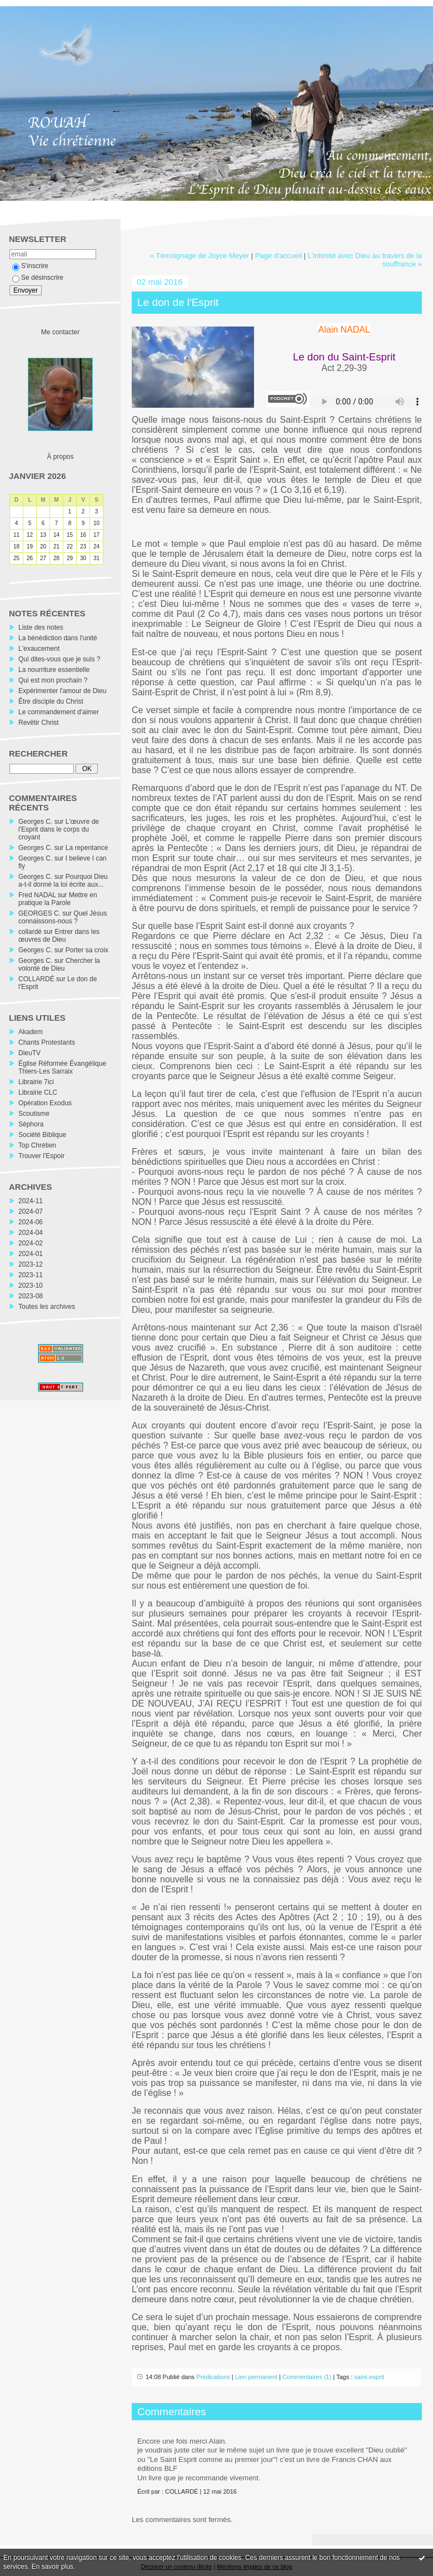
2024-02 (30, 1243)
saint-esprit (369, 2377)
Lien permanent (256, 2377)
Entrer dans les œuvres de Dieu (58, 935)
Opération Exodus (45, 1103)
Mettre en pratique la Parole (57, 899)
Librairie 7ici (36, 1082)
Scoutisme (33, 1114)
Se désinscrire (37, 277)
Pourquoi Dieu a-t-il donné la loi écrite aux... (63, 880)
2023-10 (30, 1285)
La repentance (87, 848)
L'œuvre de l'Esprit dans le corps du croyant (58, 829)
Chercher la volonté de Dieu (59, 964)
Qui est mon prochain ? (52, 680)
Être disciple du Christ (50, 701)
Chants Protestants (46, 1042)
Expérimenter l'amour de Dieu (62, 691)
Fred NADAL (37, 895)
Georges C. (35, 821)
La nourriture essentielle (53, 670)
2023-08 (30, 1296)
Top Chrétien (37, 1145)
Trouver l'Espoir (41, 1156)
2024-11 (30, 1201)
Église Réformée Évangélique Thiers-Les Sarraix (62, 1067)
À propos (60, 457)
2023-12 (30, 1264)
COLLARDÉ (36, 979)
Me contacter (60, 332)
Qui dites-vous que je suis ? (59, 659)
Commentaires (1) (306, 2377)
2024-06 (30, 1222)
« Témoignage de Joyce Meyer (199, 255)
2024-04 (30, 1233)
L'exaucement (38, 648)
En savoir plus (52, 2566)
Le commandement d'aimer (58, 712)
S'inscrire (30, 266)
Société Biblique (42, 1135)
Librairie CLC (37, 1092)
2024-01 (30, 1254)
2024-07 (30, 1211)
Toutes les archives (46, 1307)
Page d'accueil (278, 255)
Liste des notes (40, 627)
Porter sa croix (87, 950)
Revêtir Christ (38, 722)
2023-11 (30, 1275)
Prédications (213, 2377)
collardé (30, 932)
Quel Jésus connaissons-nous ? (62, 917)
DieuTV (29, 1053)
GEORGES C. (39, 913)
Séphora (30, 1124)
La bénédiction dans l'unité (57, 638)
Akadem (30, 1032)
